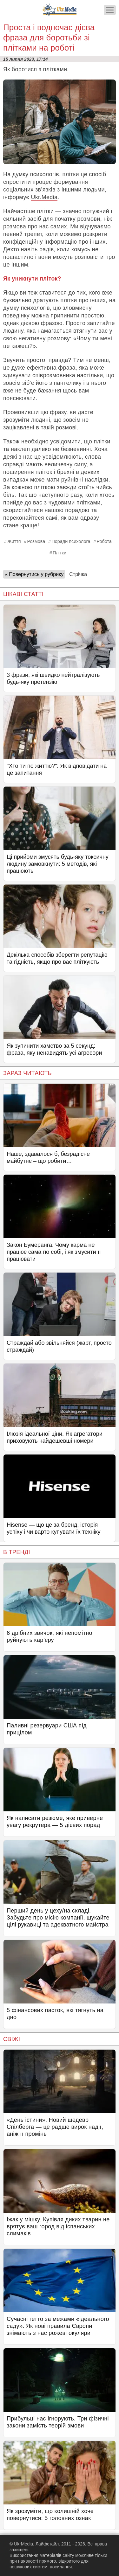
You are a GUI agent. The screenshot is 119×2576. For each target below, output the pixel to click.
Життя (14, 541)
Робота (103, 541)
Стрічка (78, 574)
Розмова (36, 541)
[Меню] (110, 10)
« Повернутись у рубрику (34, 574)
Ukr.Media (44, 197)
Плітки (59, 552)
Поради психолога (70, 541)
